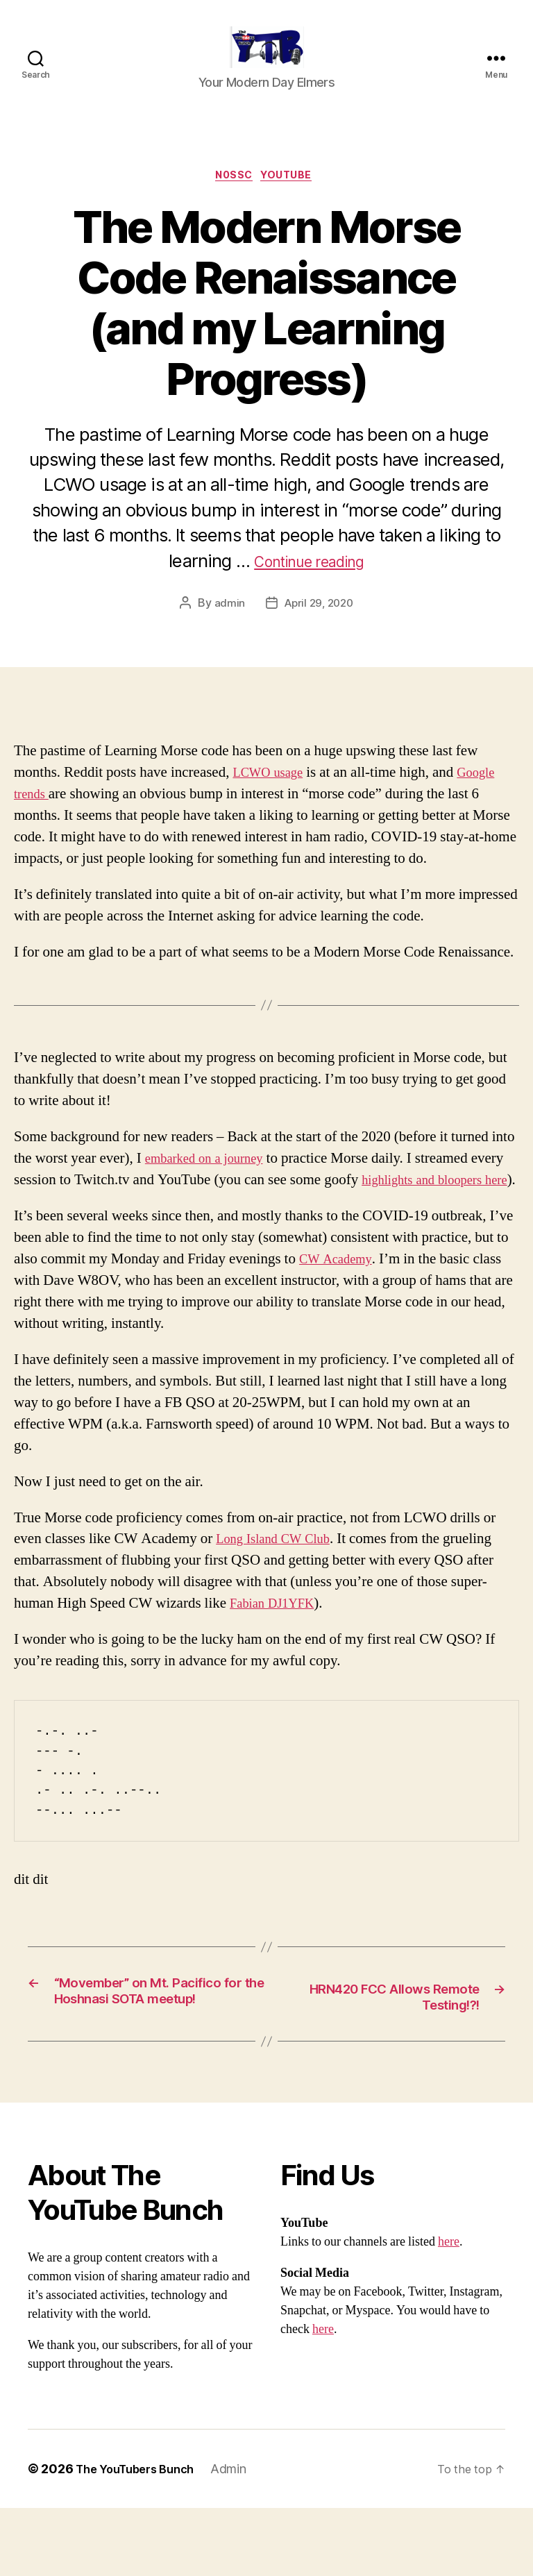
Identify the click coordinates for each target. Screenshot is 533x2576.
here (448, 2310)
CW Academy (340, 1304)
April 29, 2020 (319, 627)
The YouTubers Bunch (141, 2536)
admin (226, 627)
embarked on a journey (211, 1182)
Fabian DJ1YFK (277, 1649)
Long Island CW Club (280, 1584)
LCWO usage (272, 796)
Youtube (293, 198)
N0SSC (233, 198)
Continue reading (309, 585)
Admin (241, 2536)
